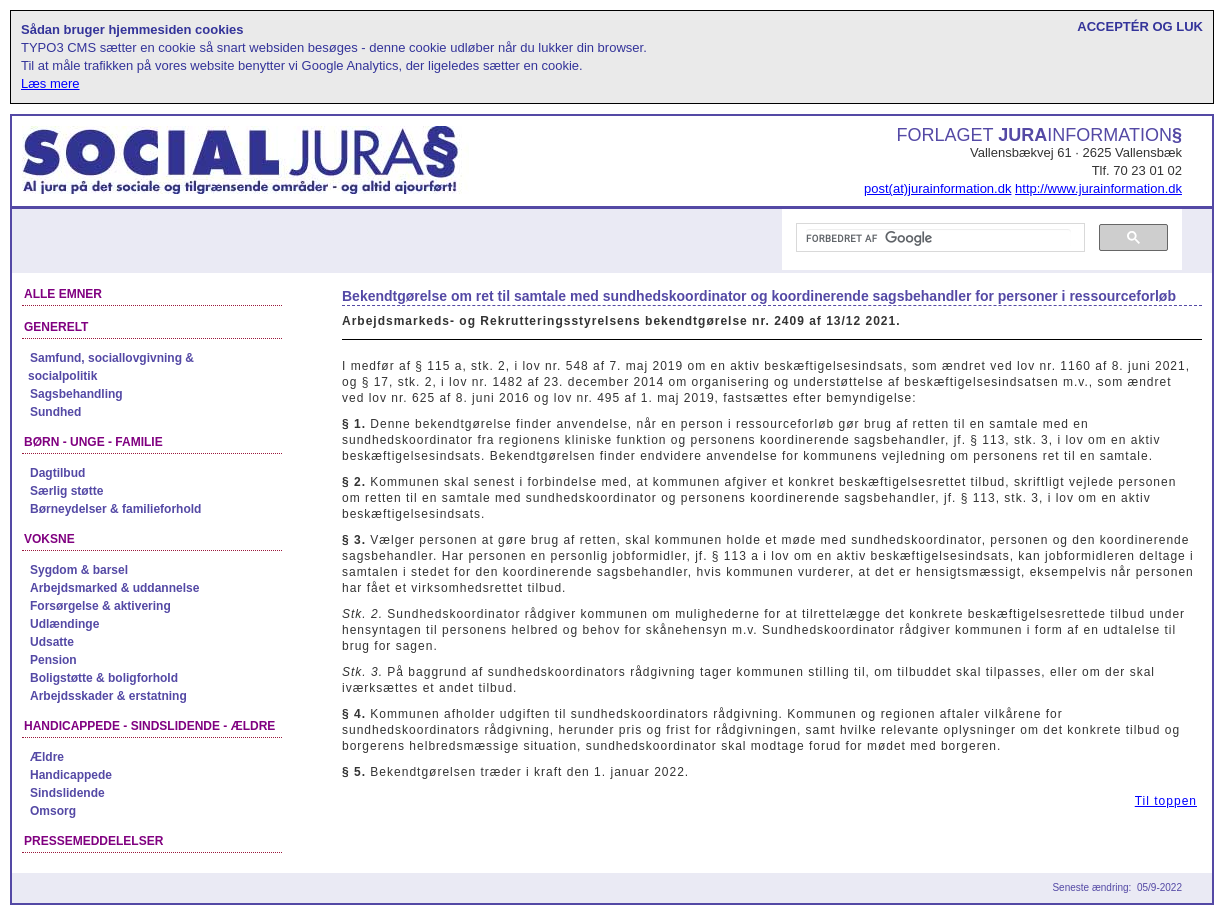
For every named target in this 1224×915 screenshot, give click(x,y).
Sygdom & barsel (79, 570)
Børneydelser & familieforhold (115, 509)
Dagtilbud (57, 473)
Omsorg (53, 811)
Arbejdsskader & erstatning (108, 696)
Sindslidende (67, 793)
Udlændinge (64, 624)
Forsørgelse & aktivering (100, 606)
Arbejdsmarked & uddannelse (114, 588)
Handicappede (71, 775)
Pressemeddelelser (93, 841)
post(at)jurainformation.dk (937, 188)
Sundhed (55, 412)
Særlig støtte (66, 491)
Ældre (47, 757)
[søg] (938, 238)
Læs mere (50, 83)
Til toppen (1166, 801)
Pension (53, 660)
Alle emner (63, 294)
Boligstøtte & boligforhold (104, 678)
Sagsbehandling (76, 394)
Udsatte (52, 642)
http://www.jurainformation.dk (1098, 188)
